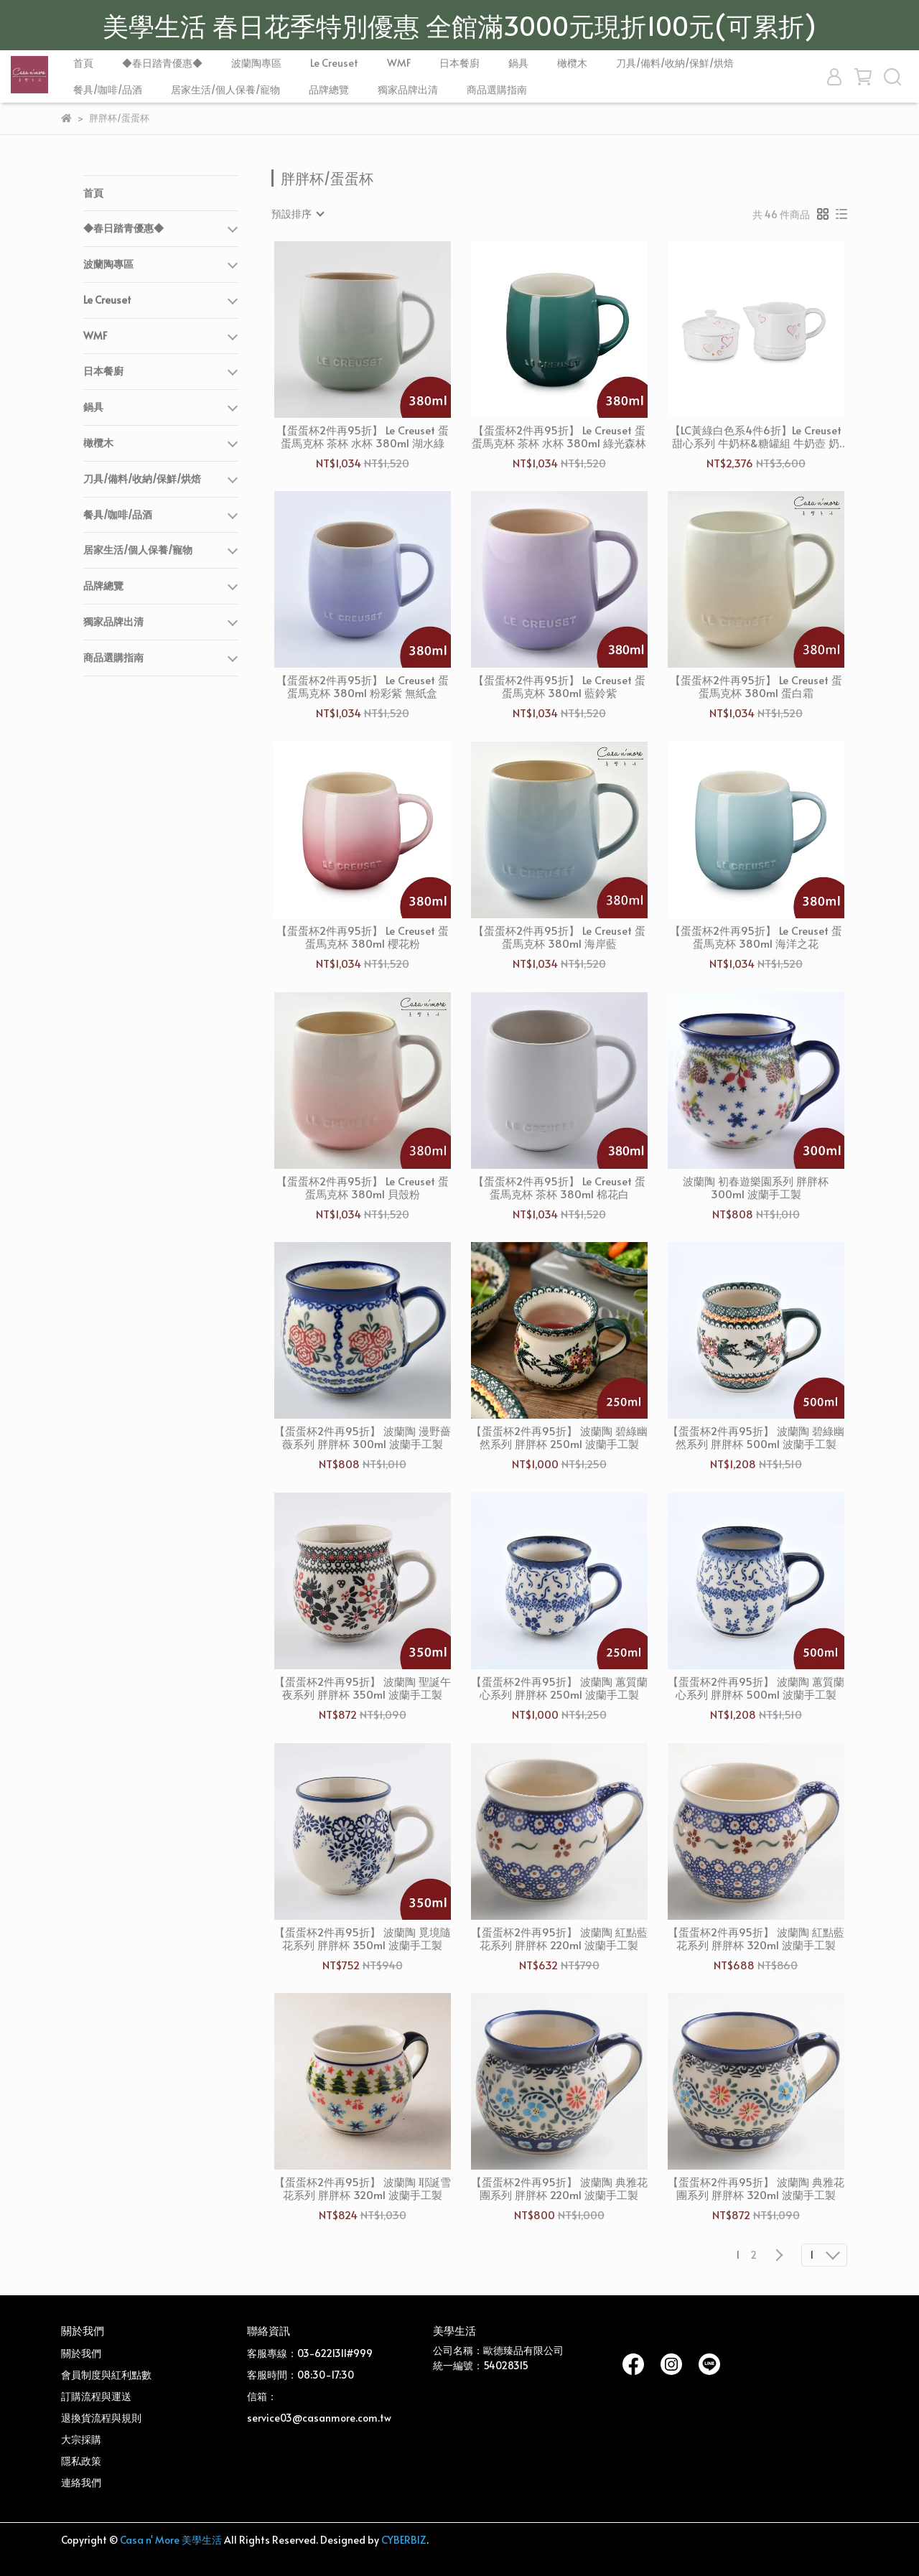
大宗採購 (81, 2439)
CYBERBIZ (403, 2540)
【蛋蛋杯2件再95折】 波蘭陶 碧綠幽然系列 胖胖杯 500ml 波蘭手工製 (756, 1437)
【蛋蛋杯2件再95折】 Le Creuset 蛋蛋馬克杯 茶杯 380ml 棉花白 (559, 1187)
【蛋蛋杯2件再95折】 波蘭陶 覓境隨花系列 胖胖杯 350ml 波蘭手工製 (362, 1938)
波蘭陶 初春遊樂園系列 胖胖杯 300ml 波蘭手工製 (756, 1187)
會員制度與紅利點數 (106, 2374)
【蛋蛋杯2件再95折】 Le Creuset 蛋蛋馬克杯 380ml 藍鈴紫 (559, 686)
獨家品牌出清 (408, 89)
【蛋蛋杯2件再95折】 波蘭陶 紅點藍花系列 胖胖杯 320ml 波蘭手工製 (756, 1938)
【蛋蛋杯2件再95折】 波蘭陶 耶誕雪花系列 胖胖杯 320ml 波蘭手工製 (362, 2188)
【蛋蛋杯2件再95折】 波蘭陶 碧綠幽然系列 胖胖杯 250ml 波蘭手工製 (559, 1437)
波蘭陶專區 (256, 63)
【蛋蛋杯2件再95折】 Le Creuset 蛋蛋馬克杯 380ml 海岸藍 (559, 937)
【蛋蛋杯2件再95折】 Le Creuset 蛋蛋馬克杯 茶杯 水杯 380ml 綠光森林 (559, 436)
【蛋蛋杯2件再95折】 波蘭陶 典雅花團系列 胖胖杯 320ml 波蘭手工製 (756, 2188)
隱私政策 (81, 2461)
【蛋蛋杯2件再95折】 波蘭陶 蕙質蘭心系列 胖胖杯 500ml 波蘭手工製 (756, 1688)
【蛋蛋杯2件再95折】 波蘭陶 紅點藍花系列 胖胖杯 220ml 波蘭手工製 (559, 1938)
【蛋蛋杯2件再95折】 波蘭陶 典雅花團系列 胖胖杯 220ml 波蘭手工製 (559, 2188)
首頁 (83, 63)
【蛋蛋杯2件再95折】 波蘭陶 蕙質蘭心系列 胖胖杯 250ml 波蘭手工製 (559, 1688)
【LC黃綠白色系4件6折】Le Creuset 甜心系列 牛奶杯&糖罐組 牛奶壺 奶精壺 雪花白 (755, 436)
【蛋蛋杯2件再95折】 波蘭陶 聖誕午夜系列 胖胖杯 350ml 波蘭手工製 (362, 1688)
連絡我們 (81, 2482)
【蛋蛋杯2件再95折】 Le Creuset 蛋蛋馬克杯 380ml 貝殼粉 (362, 1187)
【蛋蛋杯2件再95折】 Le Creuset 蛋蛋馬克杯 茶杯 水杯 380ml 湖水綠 (362, 436)
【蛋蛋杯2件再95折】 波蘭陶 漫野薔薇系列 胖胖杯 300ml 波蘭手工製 (362, 1437)
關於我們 (81, 2353)
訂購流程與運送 (96, 2396)
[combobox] (297, 214)
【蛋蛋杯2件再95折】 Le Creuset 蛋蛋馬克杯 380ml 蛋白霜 (756, 686)
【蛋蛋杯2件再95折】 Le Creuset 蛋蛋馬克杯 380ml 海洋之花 (756, 937)
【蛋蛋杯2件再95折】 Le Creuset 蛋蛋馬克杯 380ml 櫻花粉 (362, 937)
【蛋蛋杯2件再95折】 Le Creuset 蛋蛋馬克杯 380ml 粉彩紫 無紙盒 (362, 686)
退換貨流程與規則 (101, 2418)
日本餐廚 (459, 63)
